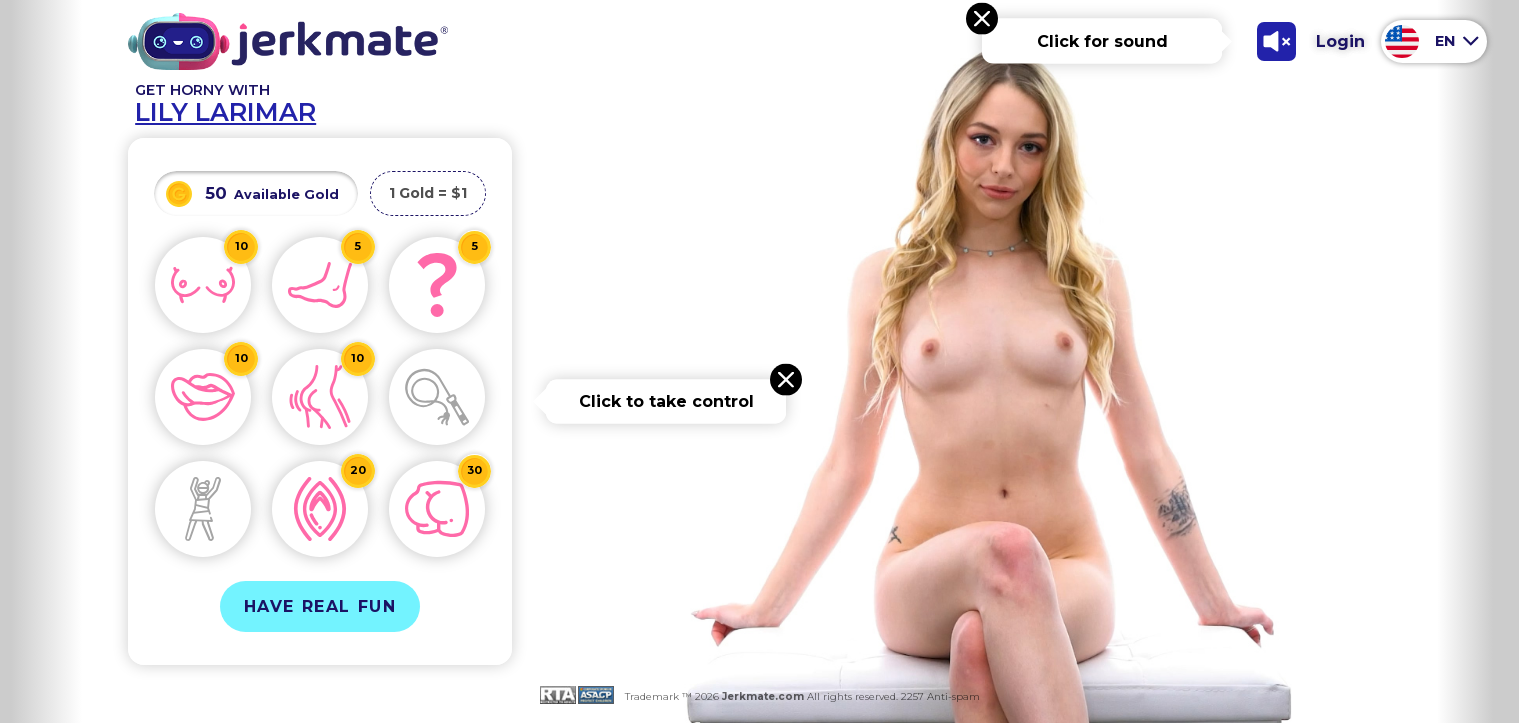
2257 (911, 696)
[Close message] (982, 19)
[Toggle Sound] (1276, 41)
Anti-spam (953, 696)
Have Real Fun (320, 606)
